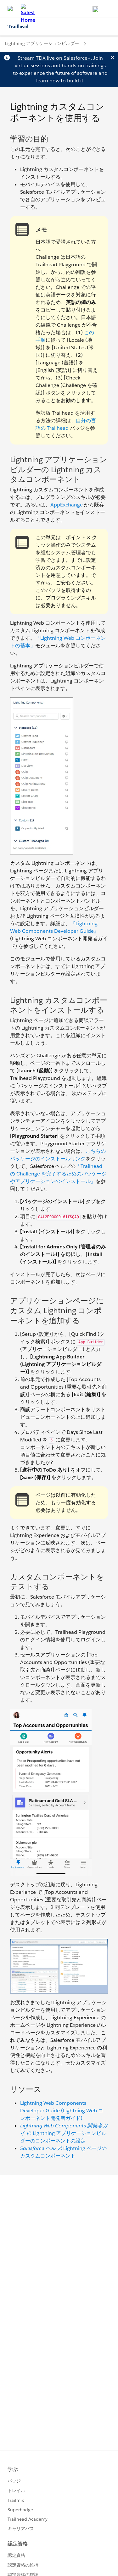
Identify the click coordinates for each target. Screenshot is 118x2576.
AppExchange (66, 504)
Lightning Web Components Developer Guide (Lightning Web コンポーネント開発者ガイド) (61, 2110)
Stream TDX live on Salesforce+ (54, 58)
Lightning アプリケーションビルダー (42, 43)
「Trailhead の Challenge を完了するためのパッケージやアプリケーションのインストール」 (58, 1174)
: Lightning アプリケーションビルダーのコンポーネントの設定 (63, 2133)
